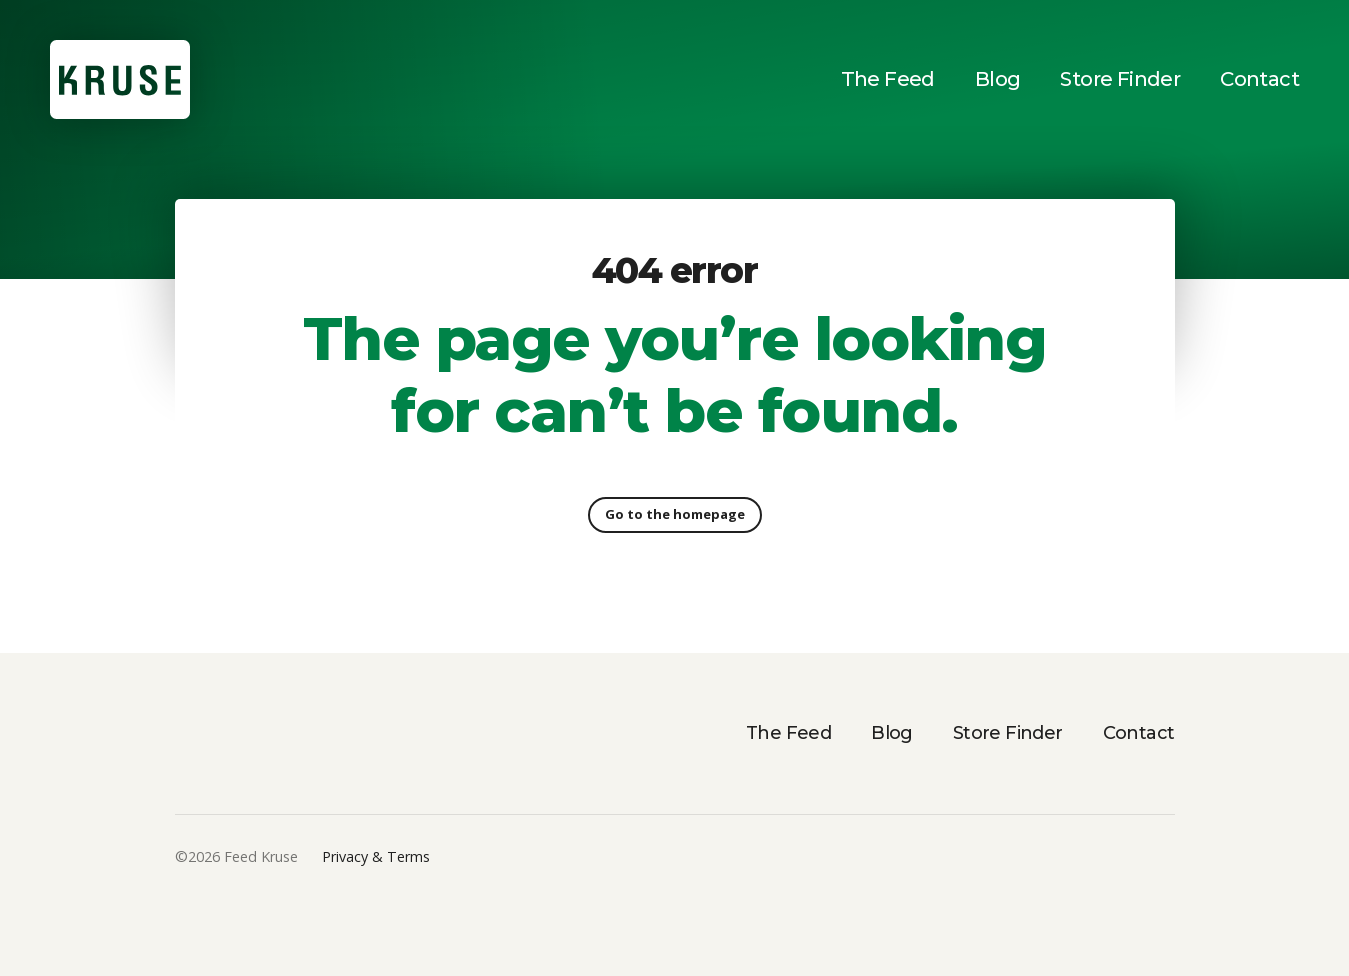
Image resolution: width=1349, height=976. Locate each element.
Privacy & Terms (376, 856)
